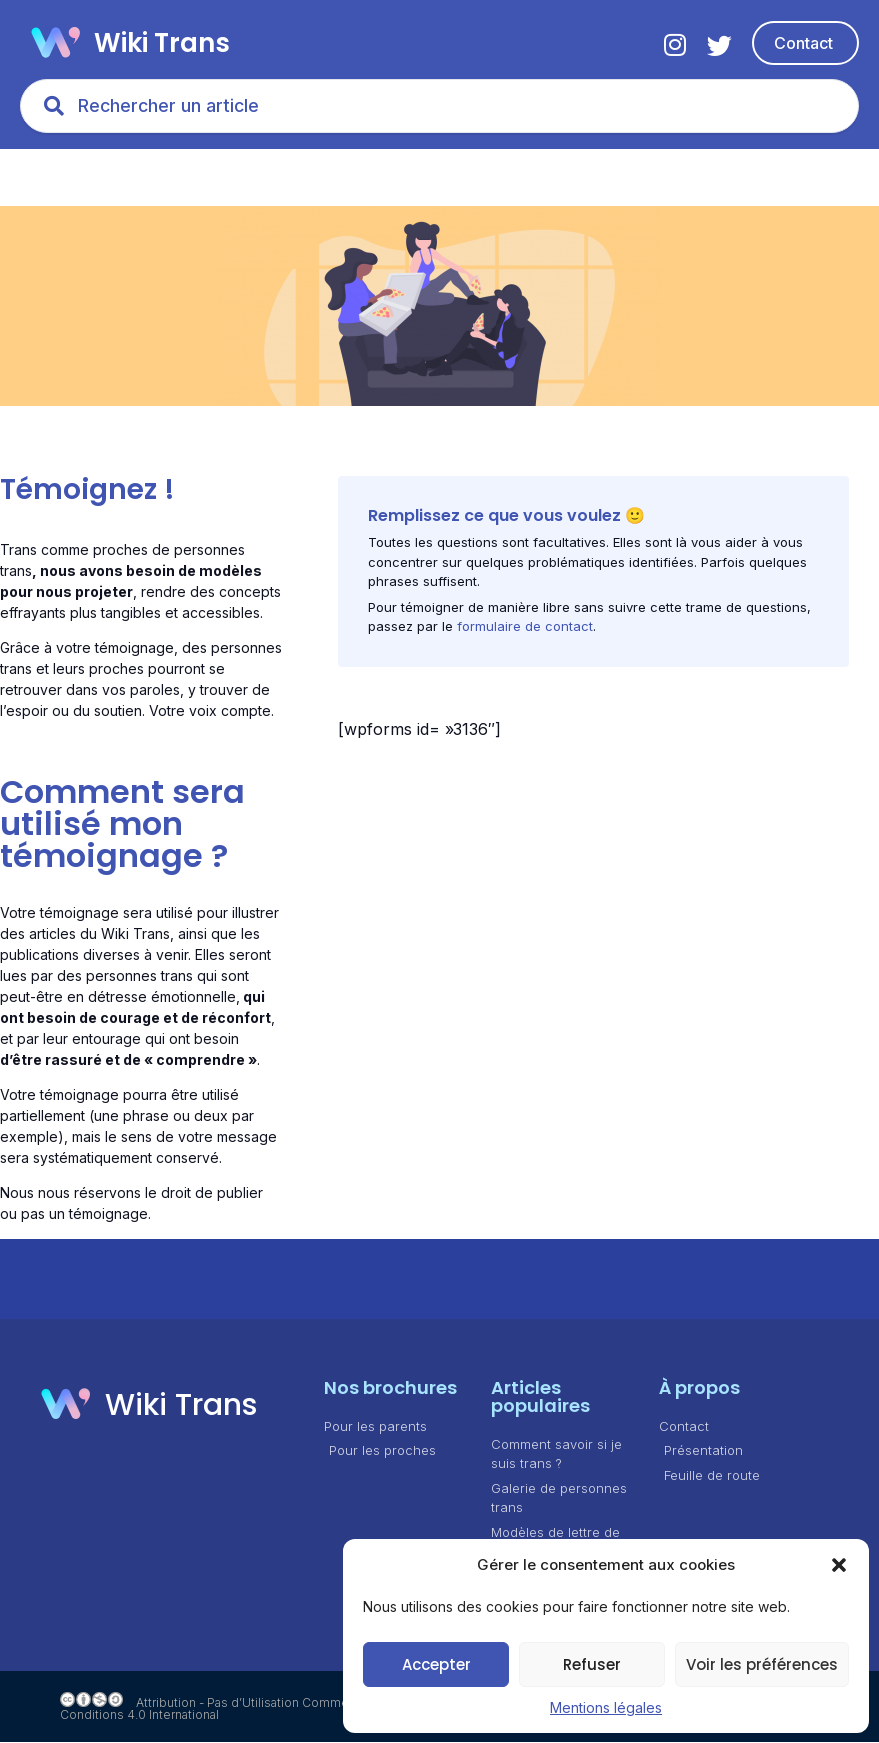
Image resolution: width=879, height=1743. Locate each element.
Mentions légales (606, 1707)
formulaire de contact (525, 628)
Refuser (592, 1664)
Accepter (436, 1664)
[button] (839, 1565)
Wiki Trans (162, 43)
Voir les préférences (762, 1664)
